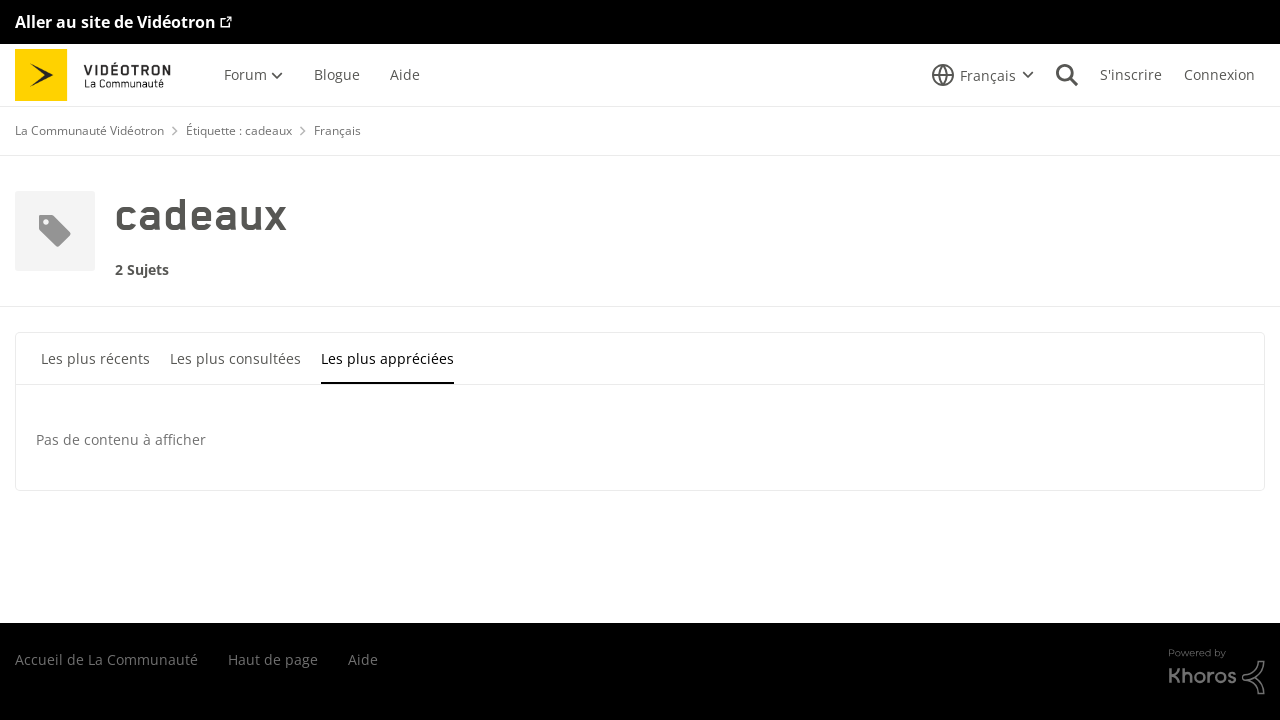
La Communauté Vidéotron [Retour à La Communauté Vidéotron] (89, 130)
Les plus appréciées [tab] (387, 358)
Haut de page (273, 659)
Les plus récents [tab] (95, 358)
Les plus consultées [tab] (235, 358)
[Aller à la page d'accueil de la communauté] (99, 75)
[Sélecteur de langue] (983, 75)
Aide (363, 659)
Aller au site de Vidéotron (115, 22)
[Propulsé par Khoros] (1217, 672)
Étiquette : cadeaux (239, 130)
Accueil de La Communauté (106, 659)
